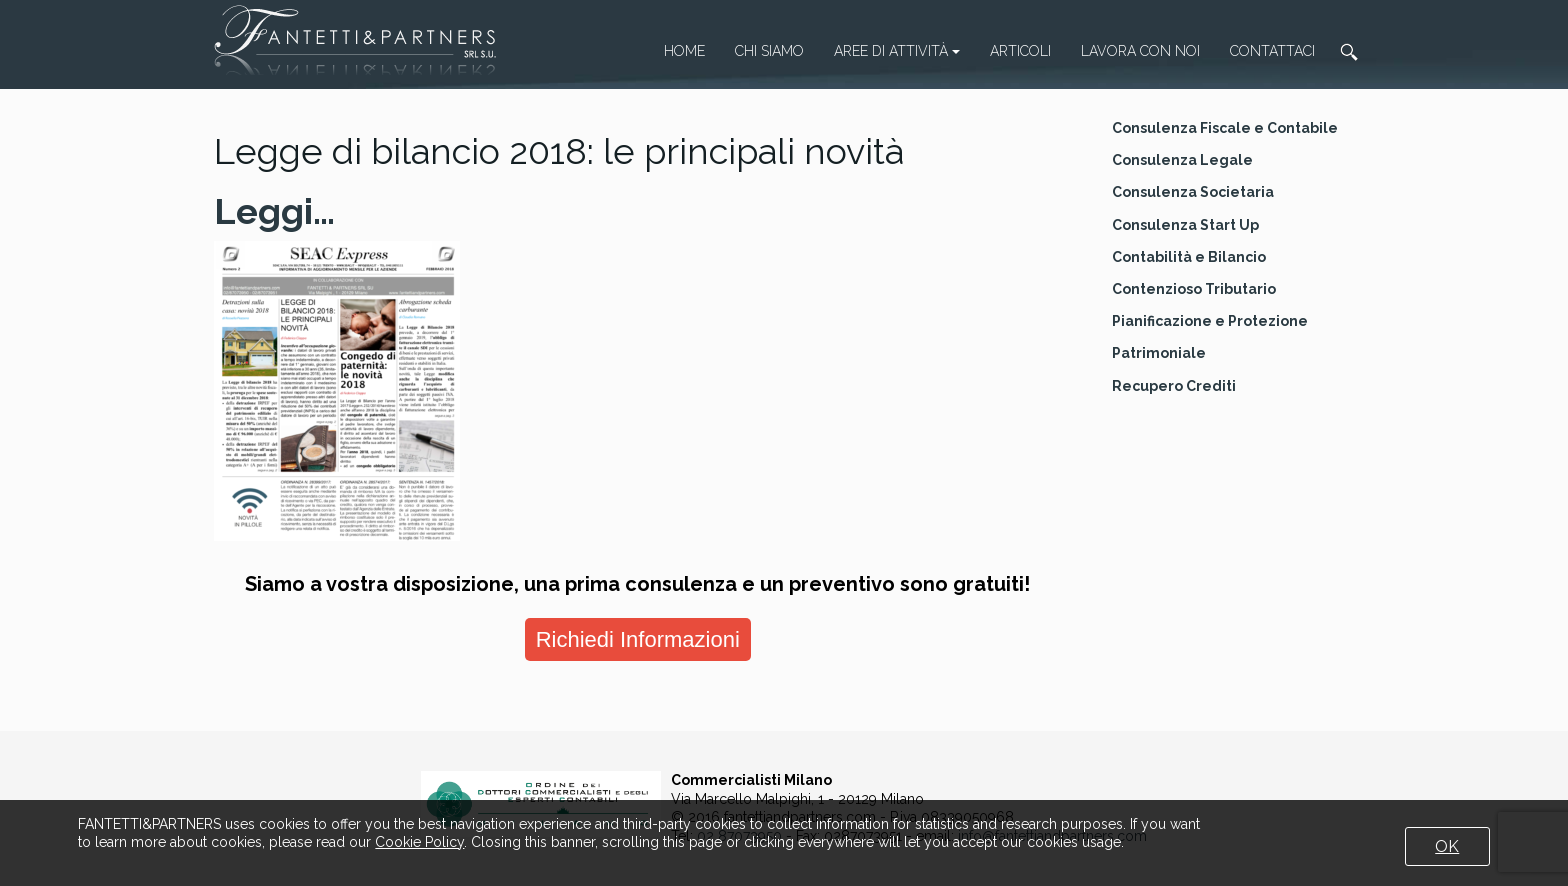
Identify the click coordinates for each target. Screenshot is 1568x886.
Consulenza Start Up (1185, 225)
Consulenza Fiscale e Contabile (1225, 128)
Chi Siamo (769, 51)
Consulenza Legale (1182, 160)
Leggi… (274, 211)
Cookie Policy (419, 842)
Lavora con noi (1140, 51)
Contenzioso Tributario (1194, 289)
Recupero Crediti (1174, 386)
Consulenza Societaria (1193, 192)
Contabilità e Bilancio (1189, 257)
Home (684, 51)
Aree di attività (897, 51)
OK (1447, 846)
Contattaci (1272, 51)
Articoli (1020, 51)
